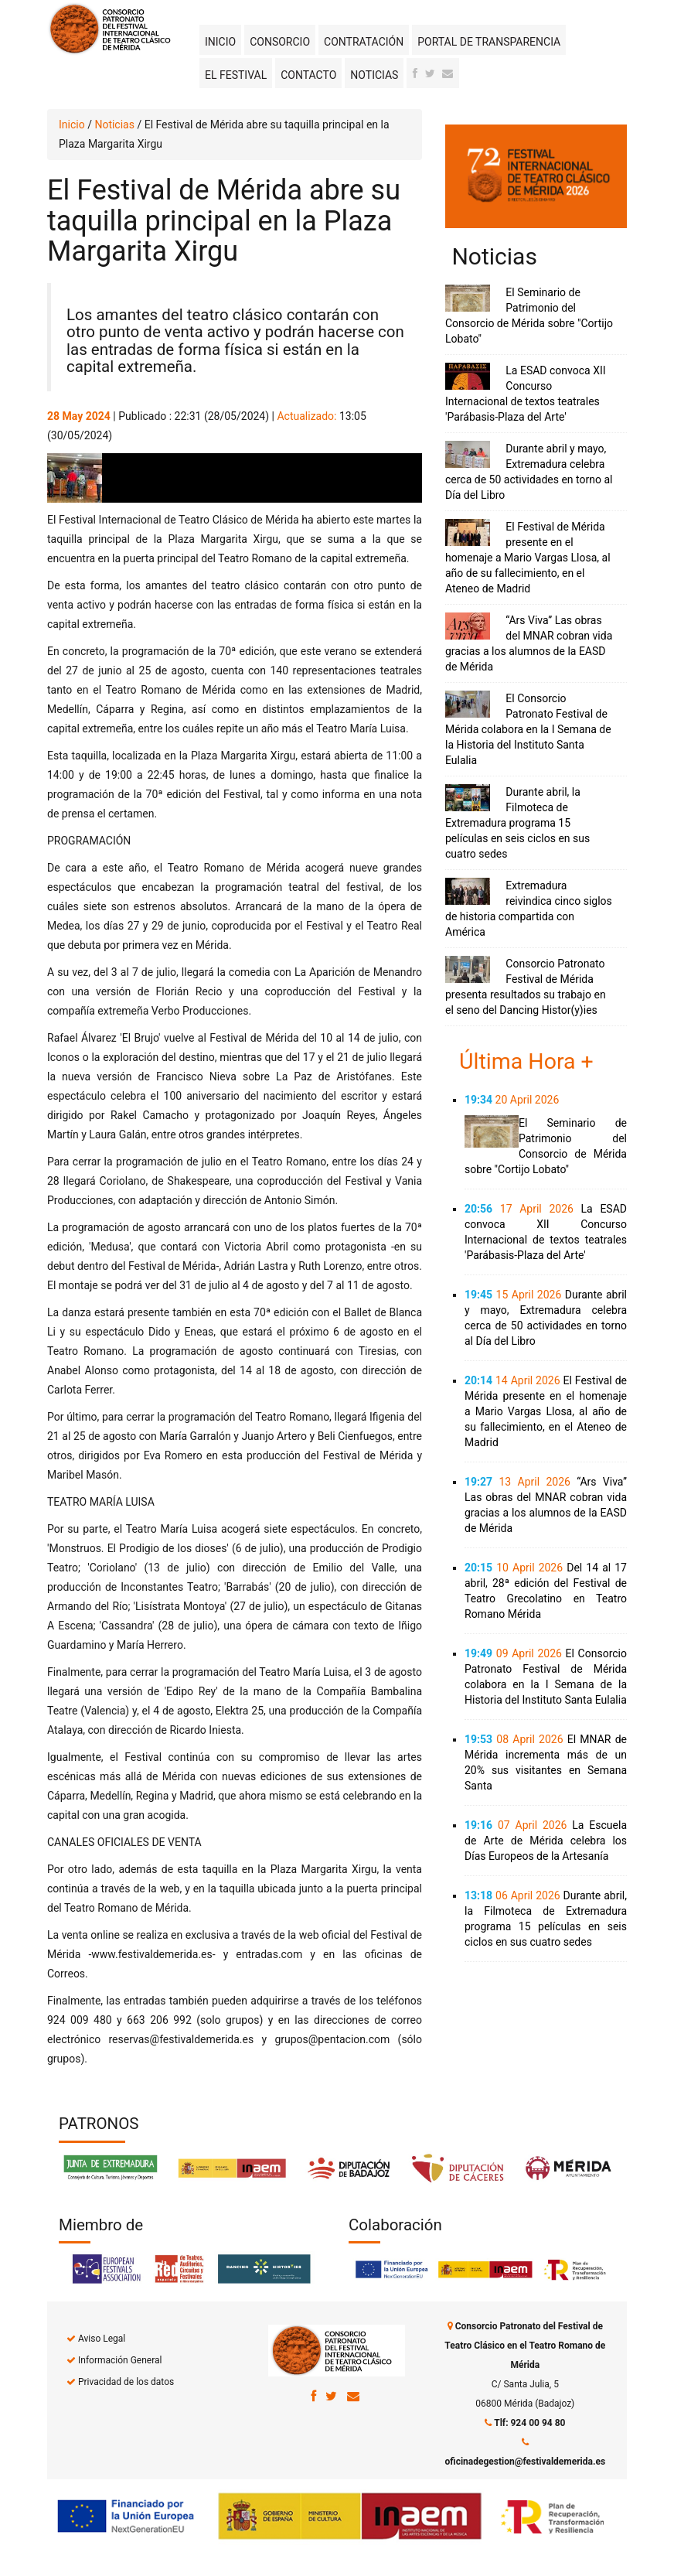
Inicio (220, 42)
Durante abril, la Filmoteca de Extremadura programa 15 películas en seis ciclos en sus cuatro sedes (517, 823)
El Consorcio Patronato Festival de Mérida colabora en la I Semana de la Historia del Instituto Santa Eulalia (528, 729)
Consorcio (280, 42)
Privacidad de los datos (126, 2381)
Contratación (363, 42)
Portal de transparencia (488, 42)
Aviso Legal (101, 2338)
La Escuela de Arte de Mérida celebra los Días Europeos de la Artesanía (546, 1840)
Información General (120, 2360)
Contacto (308, 75)
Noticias (374, 75)
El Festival (236, 75)
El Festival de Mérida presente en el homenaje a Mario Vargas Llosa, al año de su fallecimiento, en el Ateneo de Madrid (528, 557)
